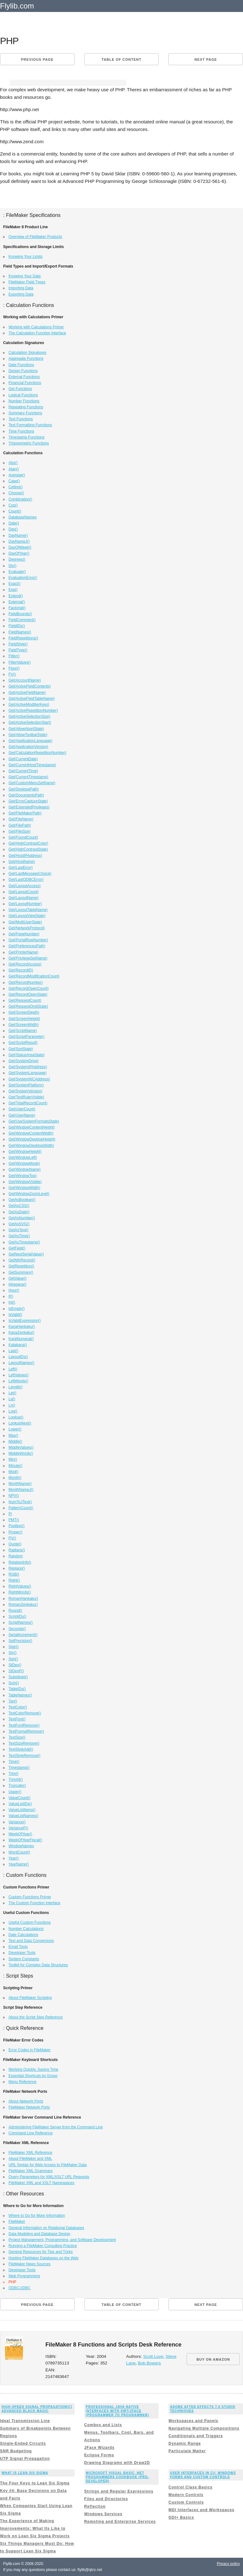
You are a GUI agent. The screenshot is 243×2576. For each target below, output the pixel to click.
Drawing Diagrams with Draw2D (117, 2462)
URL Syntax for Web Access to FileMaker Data (47, 2165)
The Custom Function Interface (34, 1903)
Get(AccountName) (24, 680)
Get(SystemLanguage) (27, 1073)
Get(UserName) (21, 1115)
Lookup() (15, 1417)
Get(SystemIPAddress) (27, 1067)
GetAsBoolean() (21, 1199)
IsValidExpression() (24, 1320)
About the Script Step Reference (35, 2017)
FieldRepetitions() (23, 638)
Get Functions (20, 389)
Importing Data (20, 288)
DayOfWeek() (19, 547)
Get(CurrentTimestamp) (28, 777)
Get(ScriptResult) (22, 1042)
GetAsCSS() (18, 1205)
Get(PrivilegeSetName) (27, 958)
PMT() (13, 1520)
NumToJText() (20, 1502)
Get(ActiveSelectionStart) (29, 722)
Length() (15, 1387)
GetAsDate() (19, 1212)
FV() (12, 674)
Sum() (13, 1683)
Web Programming (24, 2276)
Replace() (16, 1568)
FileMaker (16, 2221)
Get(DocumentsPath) (26, 795)
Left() (12, 1369)
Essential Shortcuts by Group (32, 2076)
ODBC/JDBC (19, 2288)
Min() (12, 1459)
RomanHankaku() (23, 1598)
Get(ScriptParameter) (26, 1036)
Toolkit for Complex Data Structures (38, 1965)
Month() (14, 1477)
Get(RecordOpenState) (27, 994)
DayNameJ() (19, 541)
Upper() (14, 1792)
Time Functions (21, 431)
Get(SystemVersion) (25, 1091)
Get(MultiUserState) (25, 922)
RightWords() (19, 1592)
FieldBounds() (20, 614)
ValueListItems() (22, 1810)
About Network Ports (25, 2101)
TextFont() (16, 1719)
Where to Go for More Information (36, 2215)
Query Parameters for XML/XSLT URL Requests (48, 2177)
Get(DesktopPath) (23, 789)
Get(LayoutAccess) (24, 886)
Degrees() (16, 559)
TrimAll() (15, 1779)
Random (15, 1556)
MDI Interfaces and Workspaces (201, 2510)
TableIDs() (17, 1689)
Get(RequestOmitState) (28, 1006)
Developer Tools (22, 1952)
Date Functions (21, 365)
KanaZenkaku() (21, 1332)
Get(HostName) (21, 861)
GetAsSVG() (19, 1224)
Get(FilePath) (19, 825)
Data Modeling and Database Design (39, 2234)
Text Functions (20, 419)
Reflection (95, 2506)
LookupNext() (19, 1423)
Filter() (14, 656)
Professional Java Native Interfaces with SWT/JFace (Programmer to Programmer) (117, 2411)
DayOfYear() (18, 553)
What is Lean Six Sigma (25, 2473)
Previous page (37, 59)
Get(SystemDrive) (23, 1061)
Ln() (11, 1405)
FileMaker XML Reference (30, 2152)
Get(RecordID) (20, 970)
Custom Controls (186, 2502)
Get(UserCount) (21, 1109)
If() (10, 1296)
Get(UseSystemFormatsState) (33, 1121)
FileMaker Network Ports (29, 2107)
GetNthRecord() (21, 1260)
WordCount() (19, 1852)
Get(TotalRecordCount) (27, 1103)
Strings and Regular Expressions (119, 2491)
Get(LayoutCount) (23, 892)
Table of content (121, 59)
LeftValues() (18, 1375)
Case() (14, 481)
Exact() (14, 583)
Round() (15, 1610)
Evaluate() (17, 571)
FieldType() (17, 650)
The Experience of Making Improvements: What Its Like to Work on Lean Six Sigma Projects (35, 2528)
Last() (13, 1351)
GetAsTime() (19, 1236)
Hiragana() (17, 1284)
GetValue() (17, 1278)
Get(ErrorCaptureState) (28, 801)
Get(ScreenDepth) (23, 1012)
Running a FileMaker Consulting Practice (42, 2246)
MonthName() (19, 1483)
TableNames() (20, 1695)
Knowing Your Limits (25, 256)
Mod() (13, 1471)
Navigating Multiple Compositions (203, 2428)
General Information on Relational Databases (46, 2228)
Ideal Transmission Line (25, 2421)
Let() (12, 1393)
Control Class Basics (190, 2487)
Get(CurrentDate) (23, 759)
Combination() (20, 499)
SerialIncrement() (22, 1635)
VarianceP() (18, 1828)
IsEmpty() (16, 1308)
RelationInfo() (19, 1562)
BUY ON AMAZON (213, 2359)
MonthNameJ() (20, 1489)
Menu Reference (22, 2082)
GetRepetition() (21, 1266)
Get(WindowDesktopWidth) (31, 1145)
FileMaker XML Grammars (30, 2171)
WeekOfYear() (20, 1834)
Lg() (11, 1399)
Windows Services (103, 2514)
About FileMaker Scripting (30, 1998)
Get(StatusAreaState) (26, 1055)
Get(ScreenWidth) (23, 1024)
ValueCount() (19, 1798)
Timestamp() (19, 1767)
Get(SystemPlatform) (26, 1085)
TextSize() (16, 1737)
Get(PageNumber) (23, 934)
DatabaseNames (22, 517)
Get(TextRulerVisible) (26, 1097)
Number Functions (23, 401)
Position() (16, 1526)
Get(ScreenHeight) (24, 1018)
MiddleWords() (20, 1453)
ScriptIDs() (17, 1616)
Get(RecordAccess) (25, 964)
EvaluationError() (22, 577)
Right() (14, 1580)
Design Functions (23, 371)
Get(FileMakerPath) (25, 813)
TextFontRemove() (24, 1725)
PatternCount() (20, 1508)
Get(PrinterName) (23, 952)
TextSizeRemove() (23, 1743)
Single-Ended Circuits (23, 2443)
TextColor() (17, 1707)
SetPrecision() (20, 1641)
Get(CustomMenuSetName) (31, 783)
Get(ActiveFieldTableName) (31, 698)
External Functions (24, 377)
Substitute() (18, 1677)
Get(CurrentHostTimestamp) (32, 765)
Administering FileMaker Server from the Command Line (55, 2127)
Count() (14, 511)
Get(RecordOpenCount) (28, 988)
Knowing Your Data (24, 276)
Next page (206, 59)
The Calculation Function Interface (37, 333)
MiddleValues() (20, 1447)
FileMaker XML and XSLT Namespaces (41, 2183)
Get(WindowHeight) (25, 1151)
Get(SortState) (20, 1049)
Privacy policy (228, 2564)
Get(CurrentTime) (23, 771)
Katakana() (17, 1345)
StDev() (14, 1665)
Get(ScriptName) (22, 1030)
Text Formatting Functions (30, 425)
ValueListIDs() (20, 1804)
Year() (13, 1858)
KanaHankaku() (21, 1326)
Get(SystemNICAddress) (29, 1079)
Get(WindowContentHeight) (31, 1127)
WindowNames (21, 1846)
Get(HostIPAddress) (25, 855)
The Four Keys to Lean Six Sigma (35, 2483)
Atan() (13, 469)
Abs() (13, 463)
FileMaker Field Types (26, 282)
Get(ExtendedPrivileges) (28, 807)
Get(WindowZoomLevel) (28, 1194)
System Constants (23, 1959)
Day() (13, 529)
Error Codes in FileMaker (29, 2050)
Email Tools (18, 1947)
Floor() (14, 668)
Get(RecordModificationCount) (33, 976)
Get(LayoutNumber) (25, 904)
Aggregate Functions (25, 358)
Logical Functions (23, 395)
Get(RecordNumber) (25, 982)
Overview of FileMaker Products (35, 237)
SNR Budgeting (16, 2451)
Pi (10, 1514)
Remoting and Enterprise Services (120, 2521)
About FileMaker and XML (30, 2158)
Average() (16, 475)
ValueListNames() (23, 1816)
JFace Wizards (99, 2447)
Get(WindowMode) (24, 1163)
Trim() (13, 1773)
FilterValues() (19, 662)
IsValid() (15, 1314)
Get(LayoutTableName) (28, 910)
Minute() (15, 1466)
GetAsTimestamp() (24, 1242)
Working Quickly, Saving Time (33, 2069)
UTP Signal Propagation (25, 2458)
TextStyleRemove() (24, 1755)
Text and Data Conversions (31, 1941)
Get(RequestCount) (24, 1000)
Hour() (13, 1290)
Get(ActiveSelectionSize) (29, 716)
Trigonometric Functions (28, 443)
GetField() (16, 1248)
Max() (13, 1435)
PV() (12, 1538)
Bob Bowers (149, 2363)
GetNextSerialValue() (26, 1254)
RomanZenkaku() (23, 1604)
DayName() (18, 535)
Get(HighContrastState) (28, 849)
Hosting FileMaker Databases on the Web (43, 2258)
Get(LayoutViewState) (26, 916)
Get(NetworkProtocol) (26, 928)
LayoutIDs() (18, 1357)
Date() (13, 523)
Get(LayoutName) (23, 898)
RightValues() (19, 1586)
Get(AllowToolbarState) (27, 735)
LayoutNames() (21, 1363)
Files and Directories (106, 2499)
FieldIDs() (16, 626)
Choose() (16, 493)
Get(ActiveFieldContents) (29, 686)
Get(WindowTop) (22, 1176)
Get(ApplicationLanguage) (30, 741)
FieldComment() (22, 620)
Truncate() (17, 1785)
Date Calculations (23, 1935)
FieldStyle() (18, 644)
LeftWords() (18, 1381)
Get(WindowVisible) (25, 1182)
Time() (13, 1761)
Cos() (13, 505)
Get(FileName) (20, 819)
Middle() (15, 1441)
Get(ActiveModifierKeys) (28, 704)
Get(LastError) (20, 867)
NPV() (13, 1495)
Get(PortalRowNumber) (28, 940)
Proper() (15, 1532)
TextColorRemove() (24, 1713)
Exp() (13, 589)
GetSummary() (20, 1272)
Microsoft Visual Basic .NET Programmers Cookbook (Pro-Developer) (117, 2477)
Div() (12, 565)
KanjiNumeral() (21, 1339)
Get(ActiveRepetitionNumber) (33, 710)
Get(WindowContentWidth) (31, 1133)
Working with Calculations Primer (36, 327)
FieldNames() (19, 632)
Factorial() (16, 608)
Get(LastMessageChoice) (29, 873)
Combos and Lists (103, 2425)
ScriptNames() (20, 1622)
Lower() (14, 1429)
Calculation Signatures (27, 352)
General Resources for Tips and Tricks (40, 2252)
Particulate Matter (187, 2451)
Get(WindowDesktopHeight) (31, 1139)
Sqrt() (13, 1659)
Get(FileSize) (19, 831)
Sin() (12, 1652)
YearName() (18, 1864)
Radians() (16, 1550)
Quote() (14, 1544)
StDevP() (16, 1671)
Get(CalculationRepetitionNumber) (37, 752)
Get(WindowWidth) (24, 1188)
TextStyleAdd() (20, 1749)
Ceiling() (15, 487)
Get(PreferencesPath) (26, 946)
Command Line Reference (30, 2133)
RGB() (13, 1574)
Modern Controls (185, 2495)
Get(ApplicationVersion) (28, 746)
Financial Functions (24, 383)
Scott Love (153, 2356)
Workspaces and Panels (193, 2421)
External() (16, 602)
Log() (12, 1411)
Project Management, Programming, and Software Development (62, 2240)
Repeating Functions (25, 407)
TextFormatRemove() (26, 1731)
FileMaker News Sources (29, 2264)
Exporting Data (20, 294)
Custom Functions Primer (29, 1897)
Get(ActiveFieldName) (27, 692)
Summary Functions (25, 413)
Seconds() (17, 1629)
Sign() (13, 1647)
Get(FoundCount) (23, 837)
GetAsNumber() (21, 1218)
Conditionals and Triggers (195, 2436)
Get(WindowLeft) (22, 1157)
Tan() (12, 1701)
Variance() (16, 1822)
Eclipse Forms (99, 2455)
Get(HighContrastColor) (28, 843)
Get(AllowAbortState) (26, 729)
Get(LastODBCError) (25, 879)
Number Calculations (25, 1929)
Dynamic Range (184, 2443)
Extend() (15, 596)
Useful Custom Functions (29, 1922)
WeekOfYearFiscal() (25, 1840)
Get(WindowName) (24, 1169)
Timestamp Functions (26, 437)
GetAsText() (18, 1230)
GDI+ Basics (181, 2517)
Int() (11, 1302)
